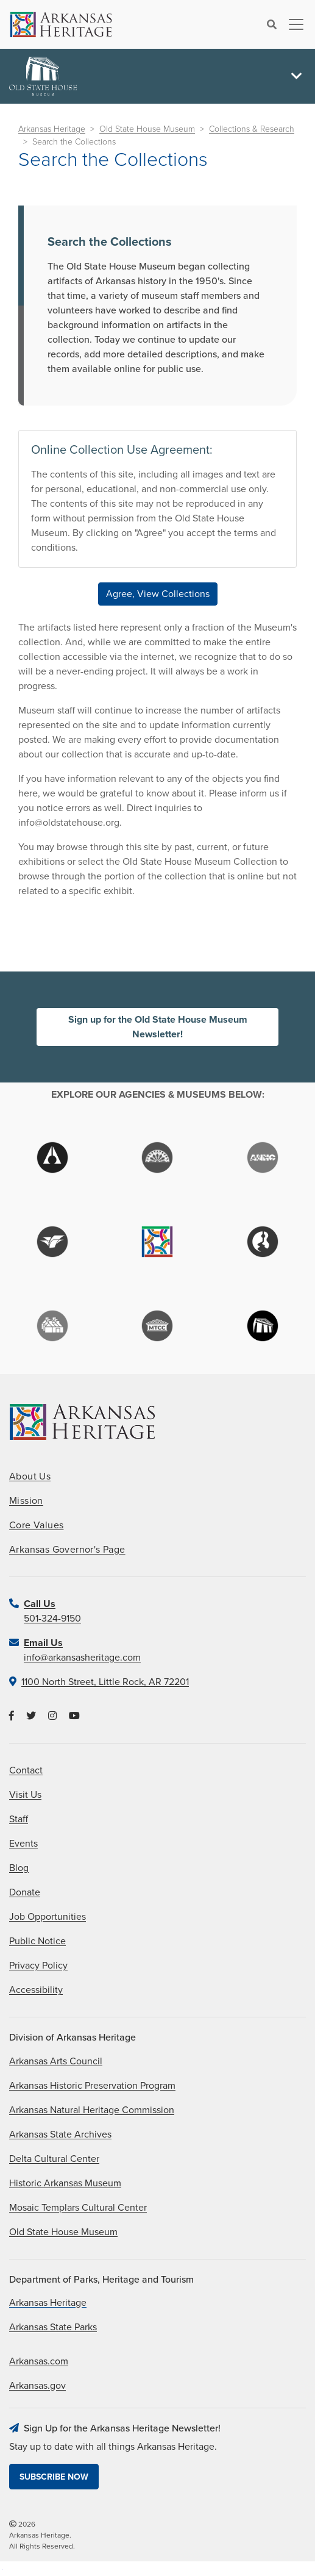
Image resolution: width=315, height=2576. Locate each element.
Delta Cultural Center (54, 2159)
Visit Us (25, 1795)
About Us (30, 1476)
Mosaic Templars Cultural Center (78, 2208)
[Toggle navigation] (292, 24)
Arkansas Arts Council (55, 2061)
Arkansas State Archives (60, 2134)
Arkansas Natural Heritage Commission (91, 2110)
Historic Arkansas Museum (65, 2183)
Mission (26, 1501)
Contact (26, 1770)
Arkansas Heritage (51, 129)
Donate (24, 1892)
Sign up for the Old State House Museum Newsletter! (157, 1027)
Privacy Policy (38, 1965)
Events (23, 1843)
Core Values (36, 1525)
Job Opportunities (47, 1917)
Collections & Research (251, 129)
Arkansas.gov (37, 2386)
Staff (18, 1819)
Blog (19, 1868)
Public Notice (37, 1941)
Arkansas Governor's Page (67, 1550)
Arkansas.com (38, 2361)
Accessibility (36, 1990)
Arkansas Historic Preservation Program (92, 2086)
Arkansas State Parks (53, 2327)
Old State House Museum (147, 129)
